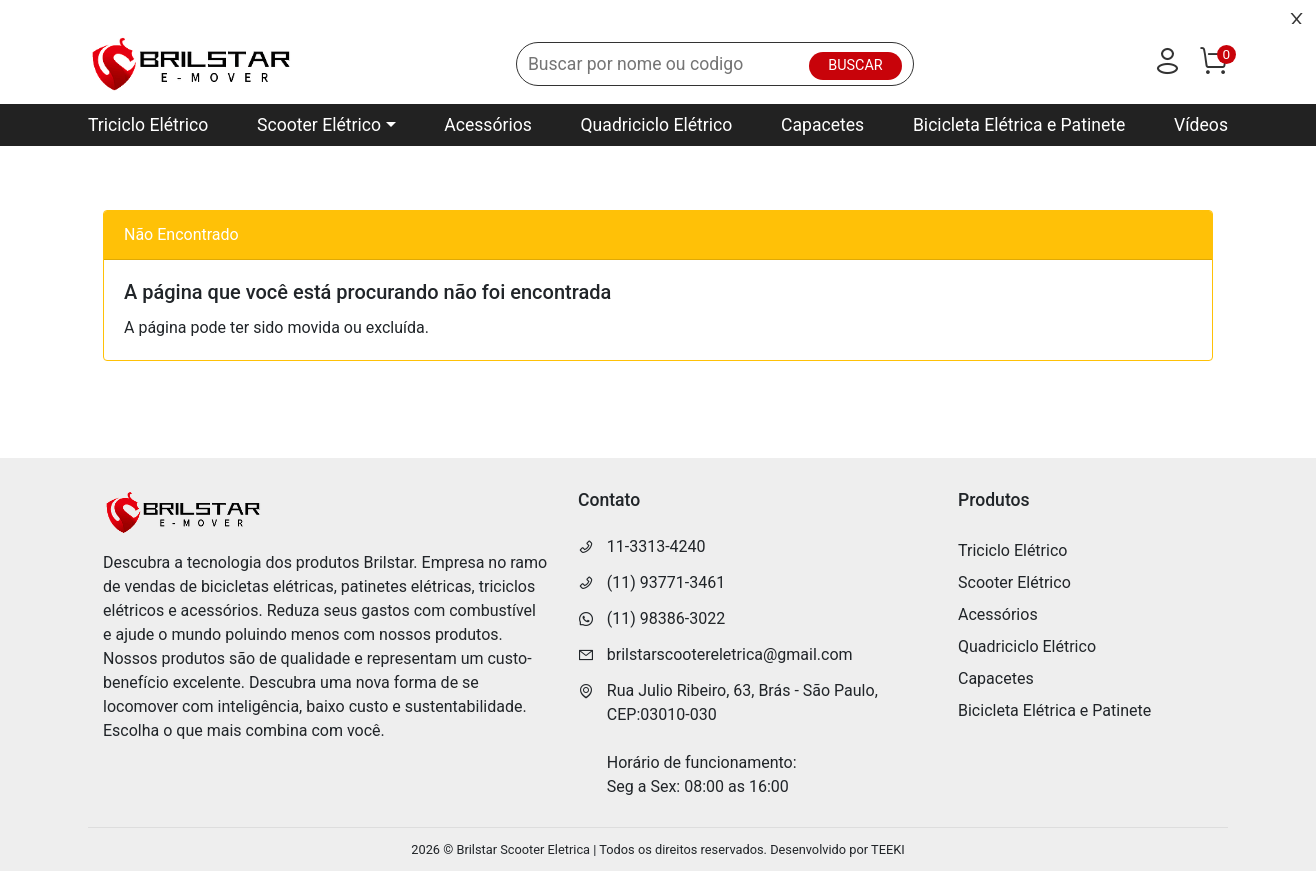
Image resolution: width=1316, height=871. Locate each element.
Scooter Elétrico (1014, 582)
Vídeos (1201, 125)
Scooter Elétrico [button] (319, 125)
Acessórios (488, 125)
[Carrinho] (1213, 65)
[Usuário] (1167, 65)
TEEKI (888, 849)
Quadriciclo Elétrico (657, 125)
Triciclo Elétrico (148, 125)
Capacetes (822, 125)
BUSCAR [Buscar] (855, 65)
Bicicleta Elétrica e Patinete (1019, 125)
